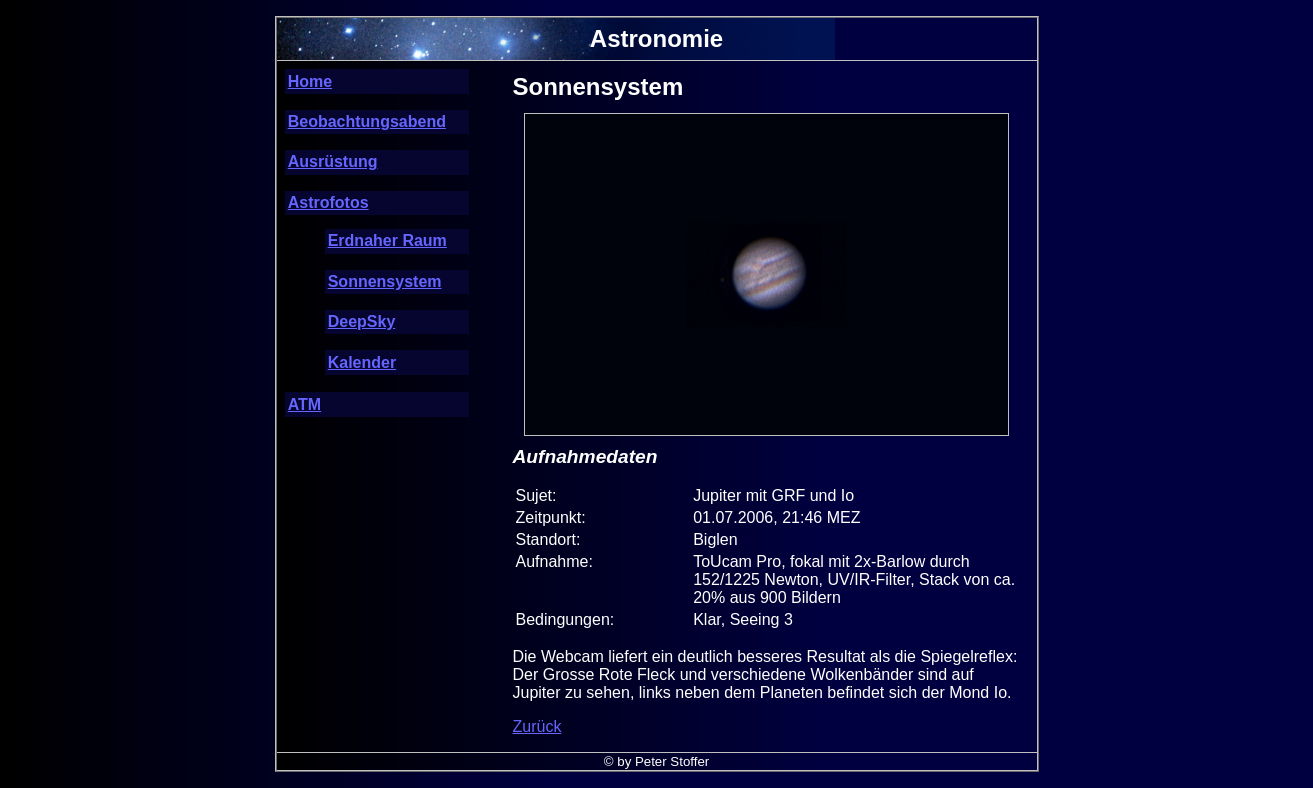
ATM (304, 404)
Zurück (537, 726)
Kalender (362, 362)
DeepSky (362, 321)
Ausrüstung (333, 161)
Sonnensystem (385, 281)
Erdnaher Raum (387, 240)
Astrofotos (328, 202)
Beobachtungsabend (367, 121)
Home (310, 81)
